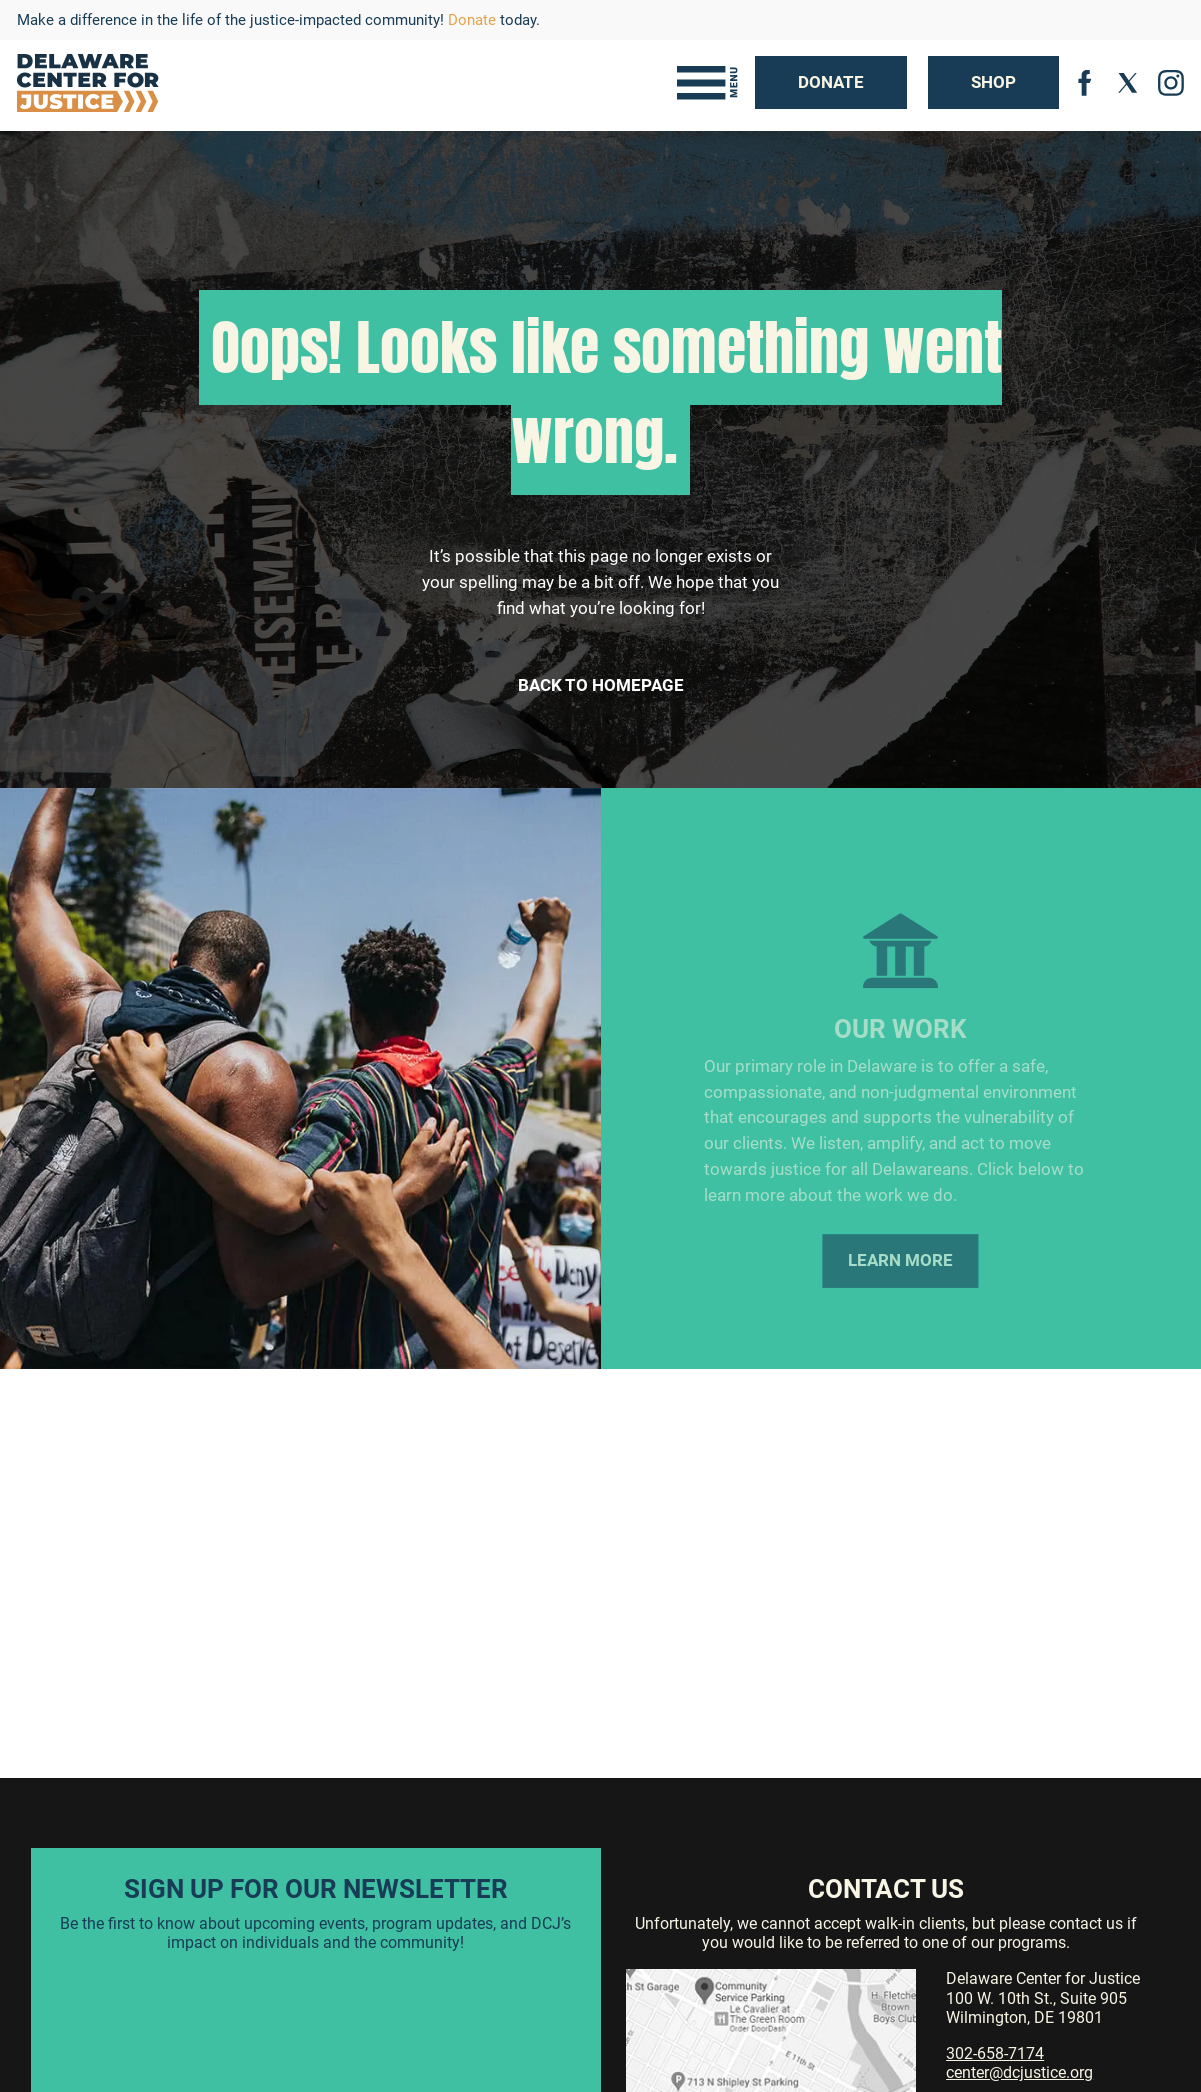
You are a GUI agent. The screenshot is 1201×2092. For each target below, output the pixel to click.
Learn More (900, 1274)
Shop (993, 82)
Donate (472, 20)
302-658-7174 (995, 2053)
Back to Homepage (601, 685)
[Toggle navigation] (707, 83)
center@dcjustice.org (1019, 2072)
